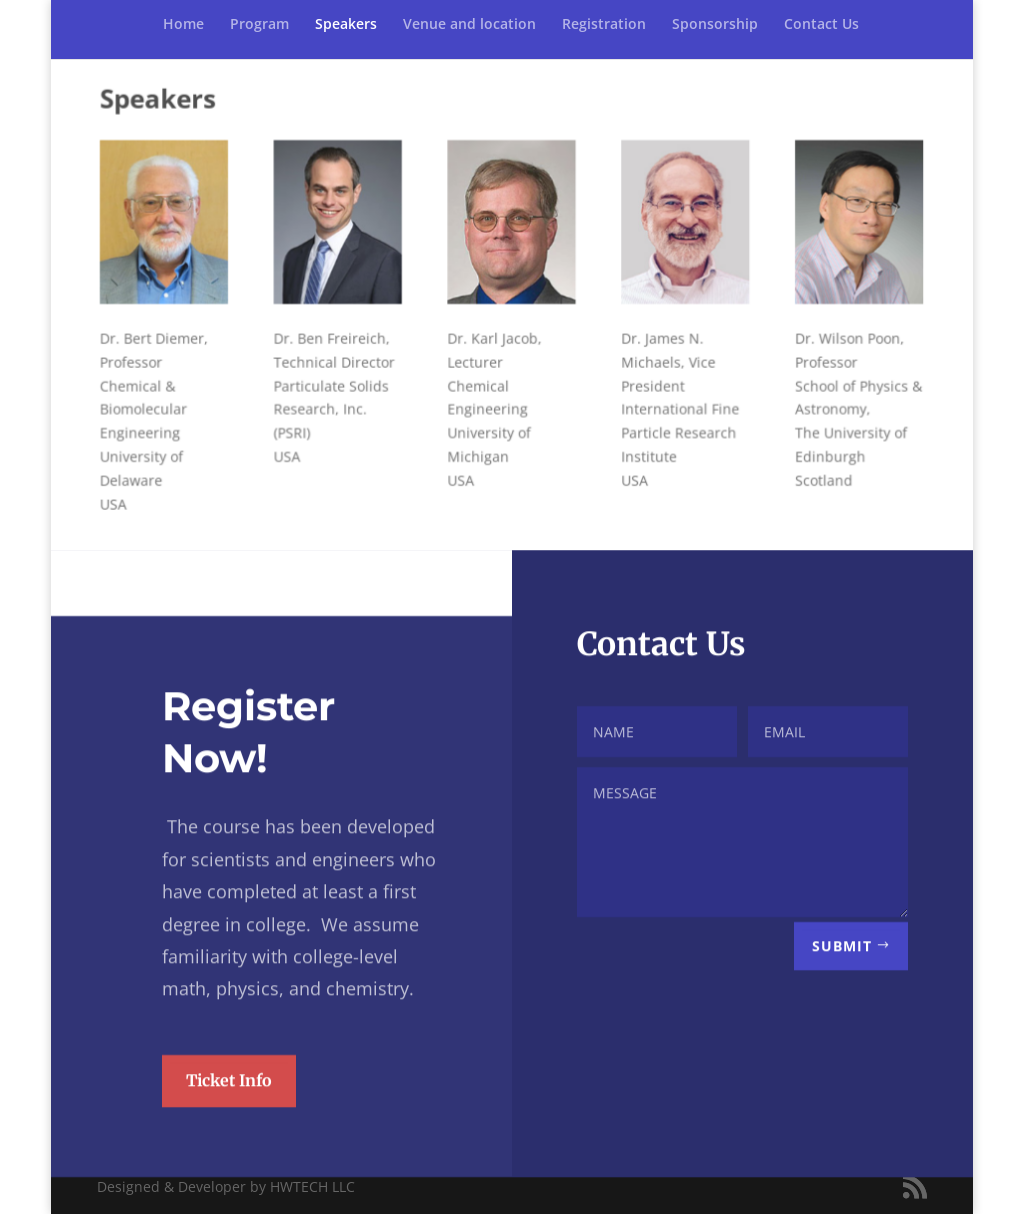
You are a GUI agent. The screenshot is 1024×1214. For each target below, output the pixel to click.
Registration (604, 25)
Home (183, 25)
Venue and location (469, 25)
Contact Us (821, 25)
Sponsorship (715, 25)
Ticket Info (229, 1116)
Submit (842, 981)
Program (259, 25)
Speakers (346, 25)
